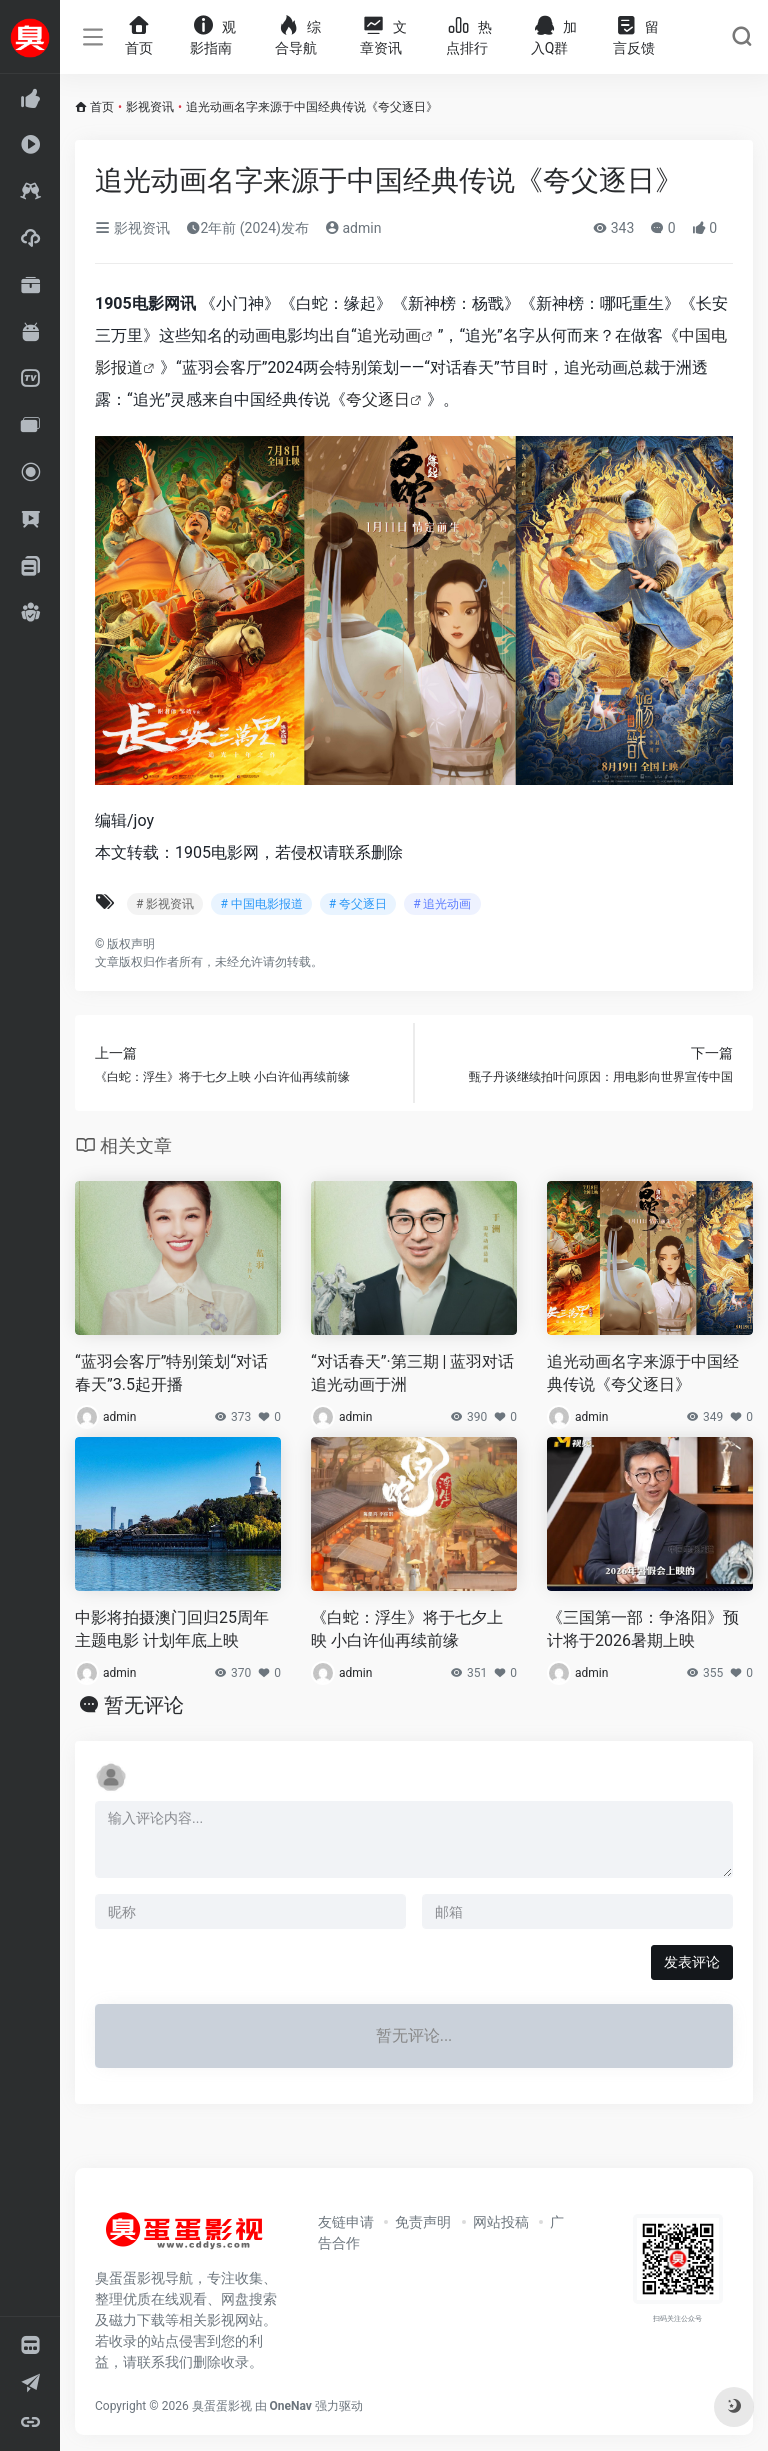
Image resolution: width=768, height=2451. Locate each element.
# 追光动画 (442, 904)
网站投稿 (501, 2222)
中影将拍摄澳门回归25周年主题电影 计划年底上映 (172, 1629)
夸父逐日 (378, 399)
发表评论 (692, 1962)
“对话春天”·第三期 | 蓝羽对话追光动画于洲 (412, 1373)
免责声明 (423, 2222)
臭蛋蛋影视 (222, 2406)
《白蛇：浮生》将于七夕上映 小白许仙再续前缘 (407, 1629)
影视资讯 (150, 107)
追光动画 (389, 335)
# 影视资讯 (165, 904)
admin (353, 228)
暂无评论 (144, 1705)
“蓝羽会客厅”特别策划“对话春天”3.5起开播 (171, 1373)
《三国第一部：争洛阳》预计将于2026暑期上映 (643, 1629)
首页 (102, 107)
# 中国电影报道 (261, 904)
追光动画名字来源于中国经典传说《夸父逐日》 (643, 1373)
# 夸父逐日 (358, 904)
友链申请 (346, 2222)
